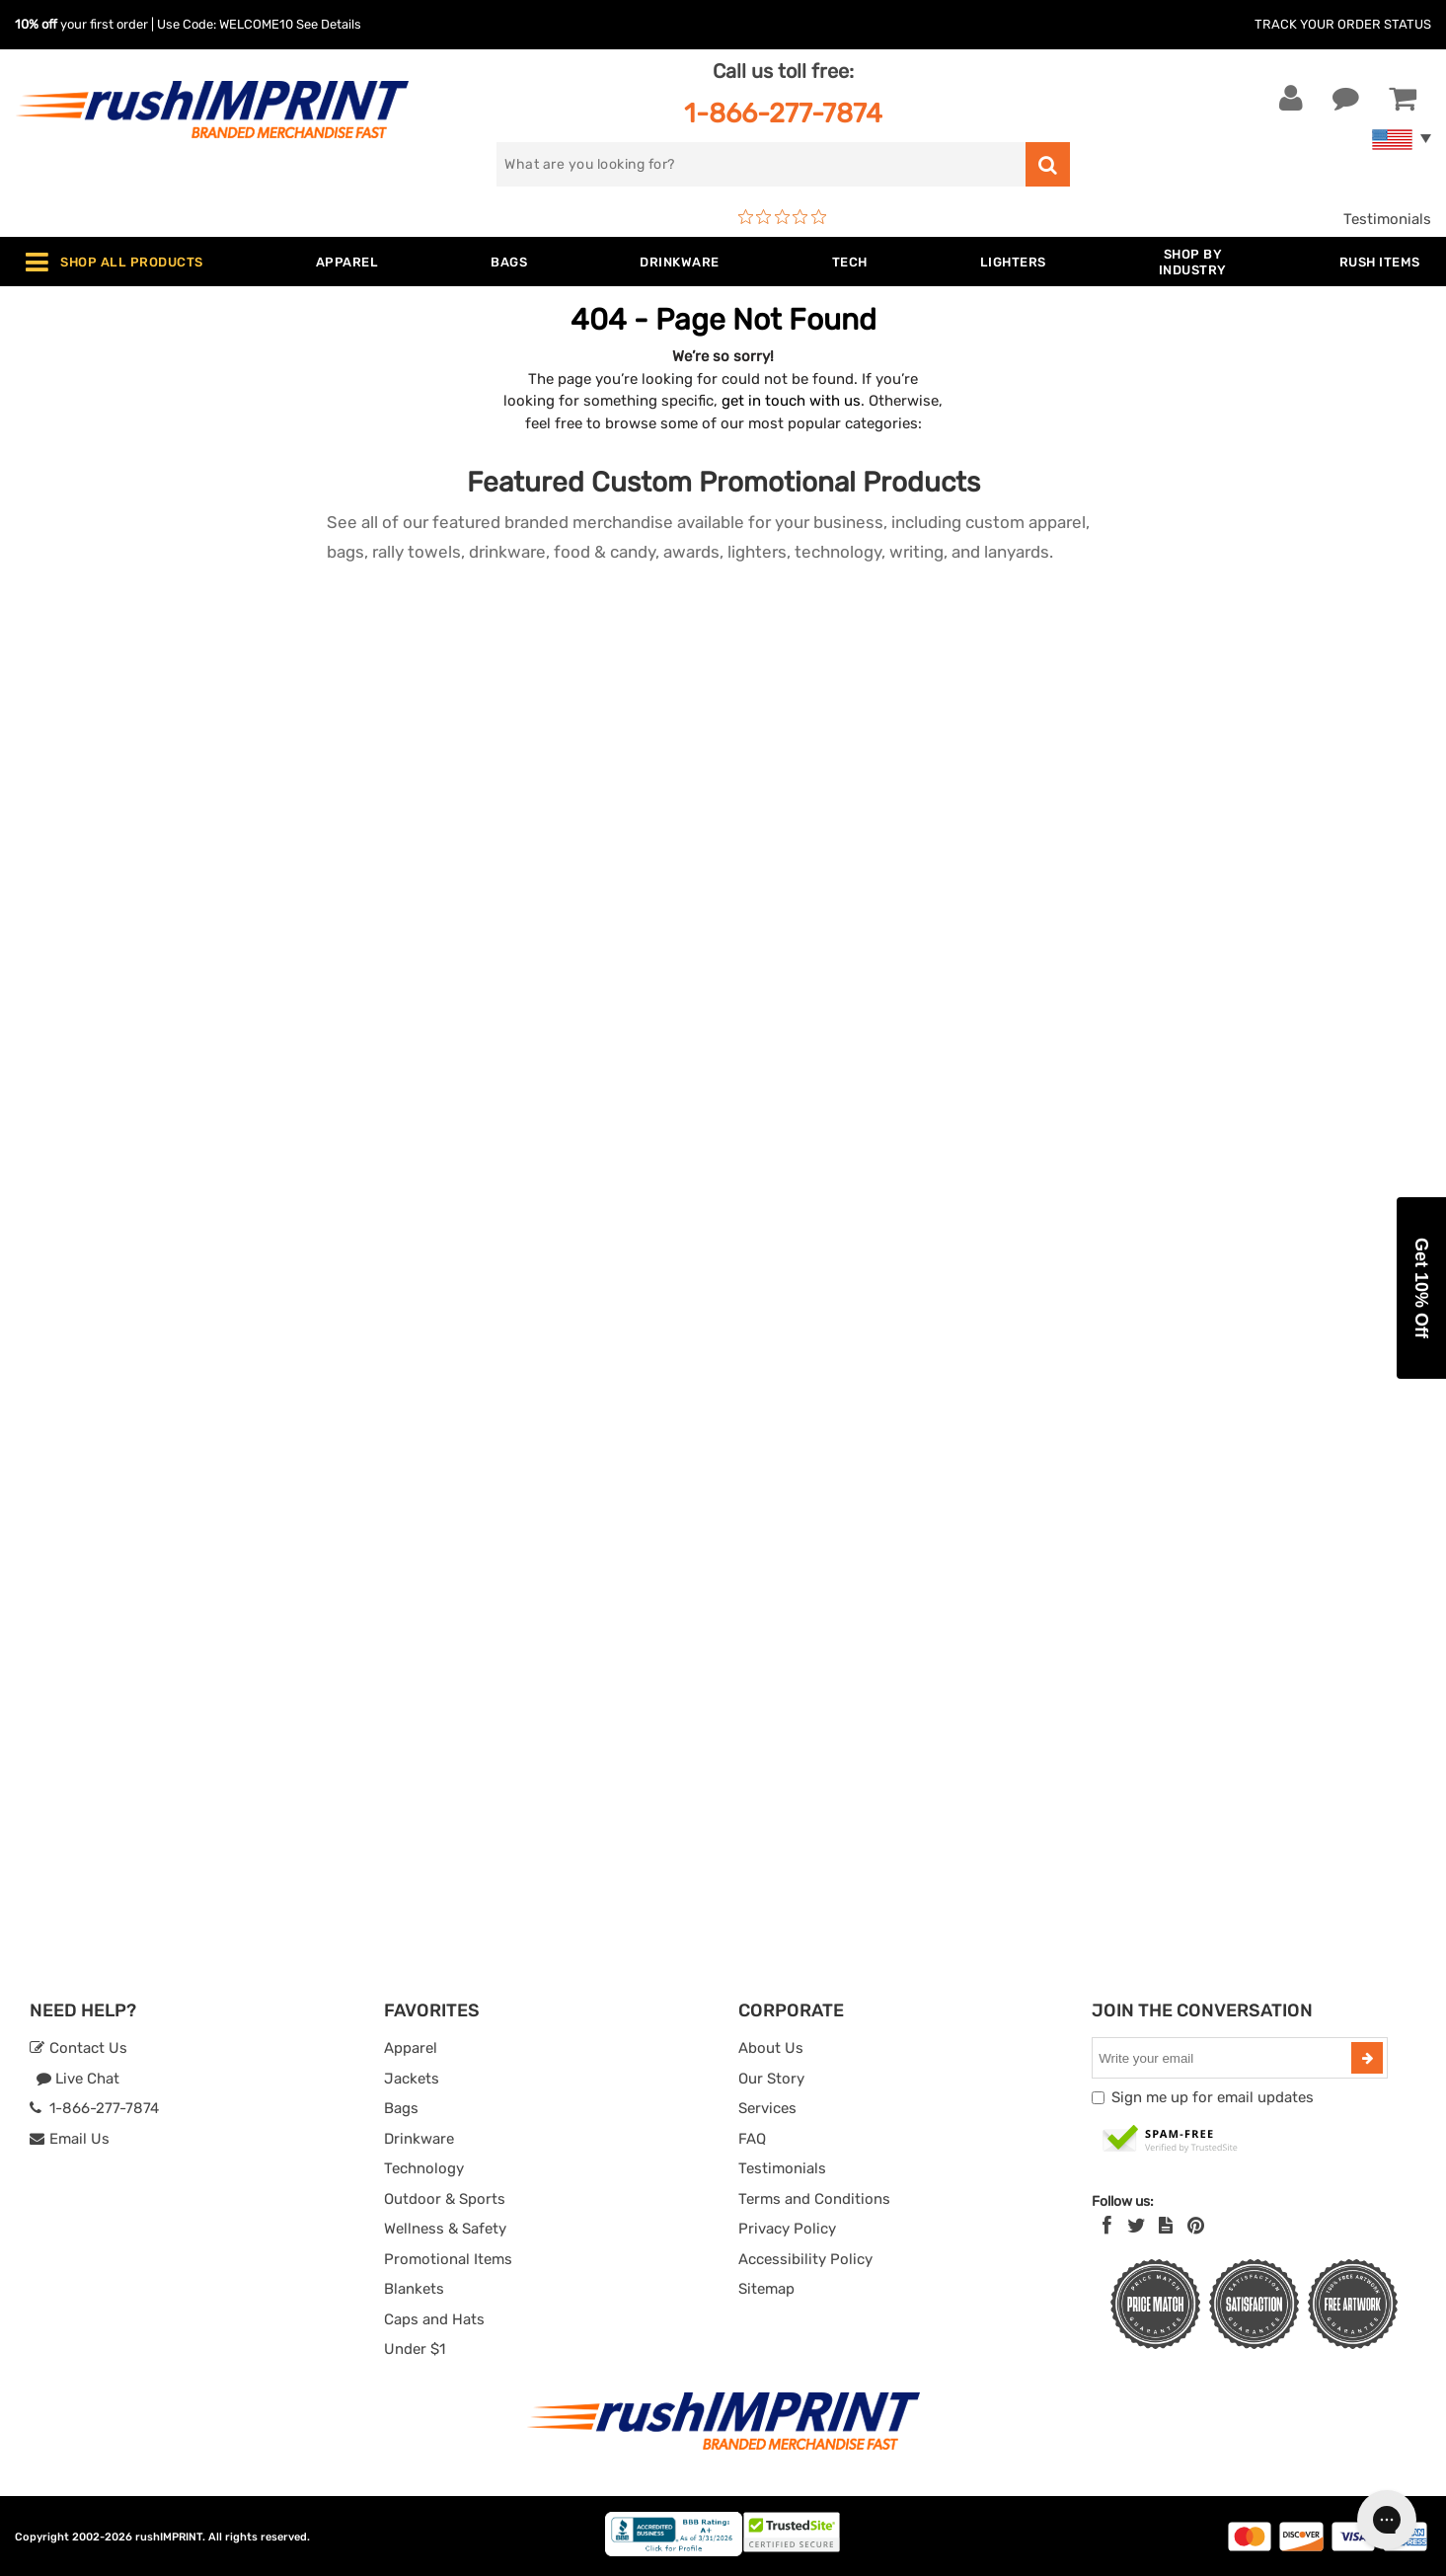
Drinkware (419, 2139)
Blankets (414, 2289)
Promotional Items (448, 2259)
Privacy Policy (787, 2228)
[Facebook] (1107, 2225)
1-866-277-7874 (783, 113)
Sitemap (766, 2289)
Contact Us (78, 2048)
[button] (1421, 1288)
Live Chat (77, 2078)
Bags (401, 2108)
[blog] (1166, 2225)
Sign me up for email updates (1212, 2097)
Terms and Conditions (814, 2199)
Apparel (410, 2048)
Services (767, 2108)
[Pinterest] (1195, 2225)
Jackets (411, 2078)
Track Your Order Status (1343, 24)
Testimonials (1387, 219)
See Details (328, 24)
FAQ (752, 2139)
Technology (424, 2168)
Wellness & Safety (445, 2228)
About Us (770, 2048)
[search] (760, 164)
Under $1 (414, 2349)
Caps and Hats (434, 2319)
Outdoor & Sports (444, 2199)
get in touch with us (791, 401)
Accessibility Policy (805, 2259)
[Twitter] (1136, 2225)
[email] (1224, 2058)
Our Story (771, 2078)
